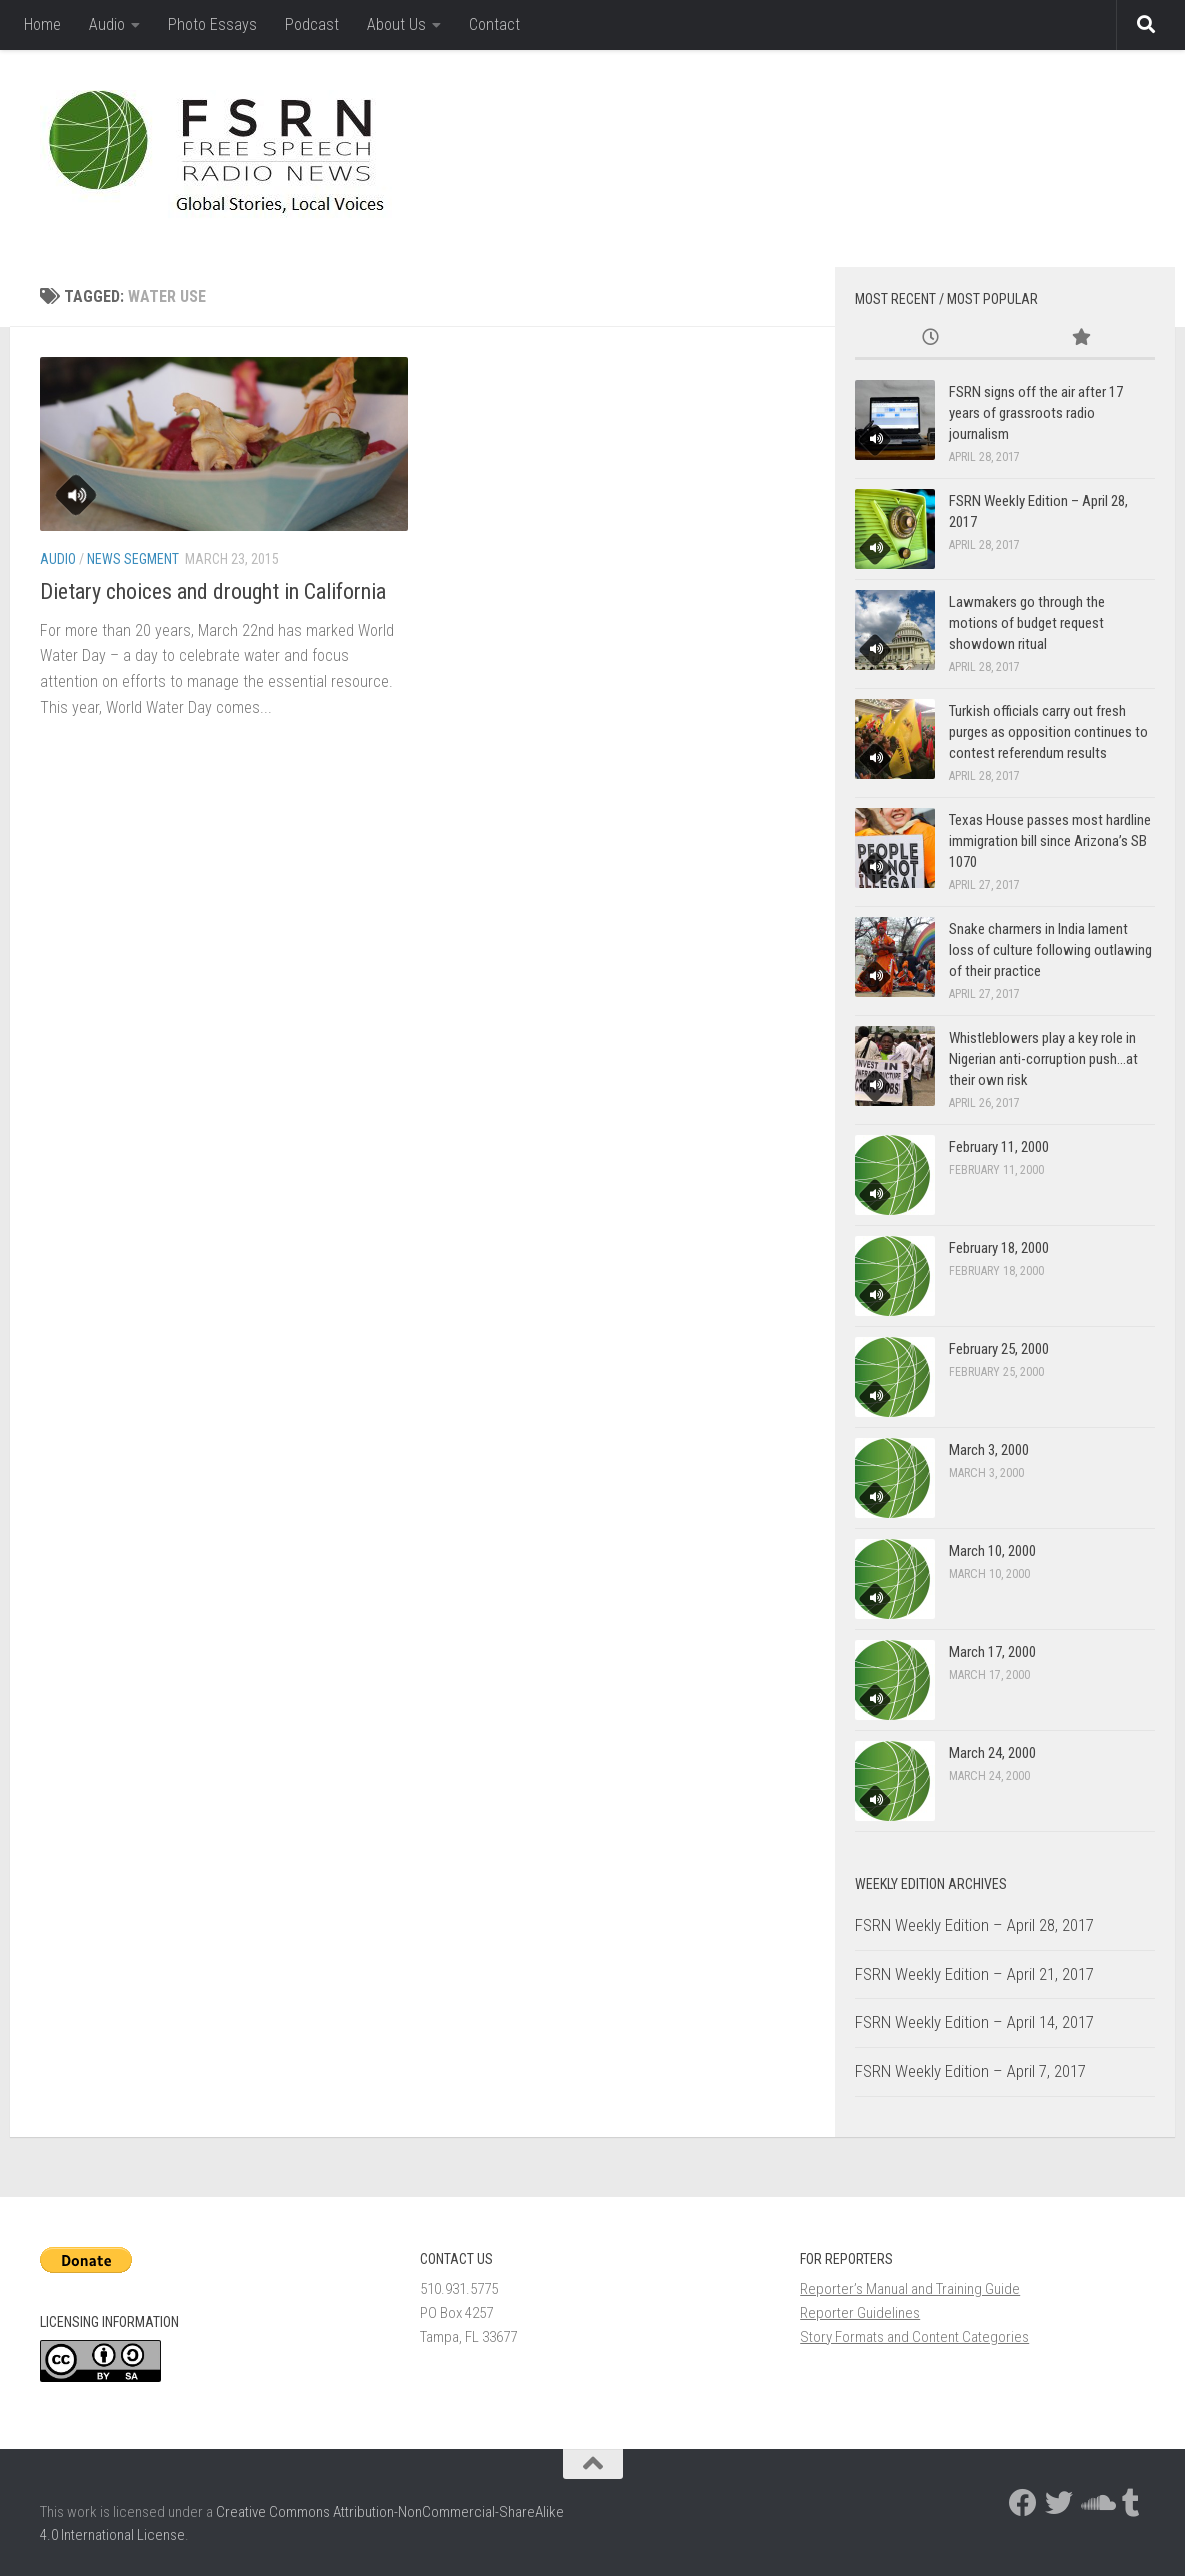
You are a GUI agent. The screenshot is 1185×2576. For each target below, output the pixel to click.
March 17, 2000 (992, 1652)
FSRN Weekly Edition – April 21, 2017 (974, 1974)
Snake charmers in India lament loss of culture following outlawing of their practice (1050, 950)
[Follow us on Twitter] (1059, 2503)
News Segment (133, 559)
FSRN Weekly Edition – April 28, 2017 (974, 1925)
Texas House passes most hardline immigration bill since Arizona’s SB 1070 (1050, 841)
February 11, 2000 (999, 1147)
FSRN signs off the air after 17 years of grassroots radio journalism (1036, 413)
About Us (396, 24)
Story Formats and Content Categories (914, 2337)
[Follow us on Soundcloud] (1095, 2503)
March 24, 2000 (992, 1753)
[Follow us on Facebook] (1023, 2503)
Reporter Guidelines (860, 2313)
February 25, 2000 (999, 1349)
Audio (107, 24)
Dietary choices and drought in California (213, 591)
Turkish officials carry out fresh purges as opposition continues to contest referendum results (1048, 732)
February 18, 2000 (999, 1248)
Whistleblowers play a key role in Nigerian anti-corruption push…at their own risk (1043, 1059)
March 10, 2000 (992, 1551)
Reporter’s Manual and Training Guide (910, 2289)
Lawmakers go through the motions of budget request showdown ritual (1027, 623)
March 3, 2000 (989, 1450)
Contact (494, 24)
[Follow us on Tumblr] (1131, 2503)
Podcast (312, 24)
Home (42, 24)
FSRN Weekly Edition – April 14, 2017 (974, 2022)
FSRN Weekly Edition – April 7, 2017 (970, 2071)
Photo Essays (212, 24)
